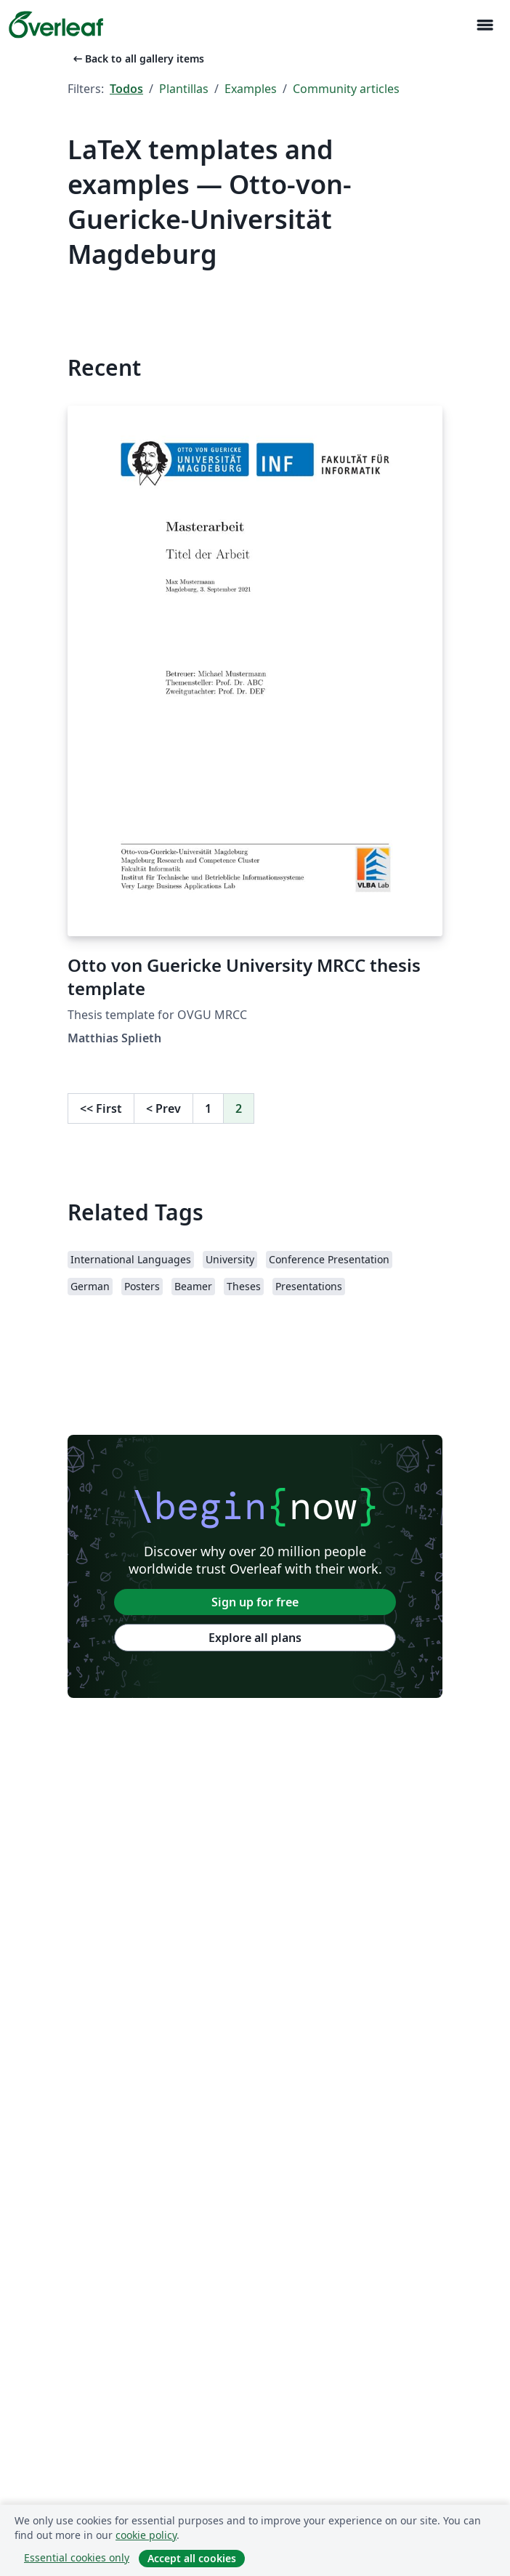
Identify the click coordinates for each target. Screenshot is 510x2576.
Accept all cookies (191, 2558)
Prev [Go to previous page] (163, 1108)
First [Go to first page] (101, 1108)
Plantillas (184, 89)
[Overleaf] (56, 24)
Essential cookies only (76, 2557)
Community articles (346, 89)
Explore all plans (255, 1638)
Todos (126, 89)
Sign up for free (255, 1602)
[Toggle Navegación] (484, 25)
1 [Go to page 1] (208, 1108)
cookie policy (146, 2535)
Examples (250, 89)
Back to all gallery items (137, 58)
